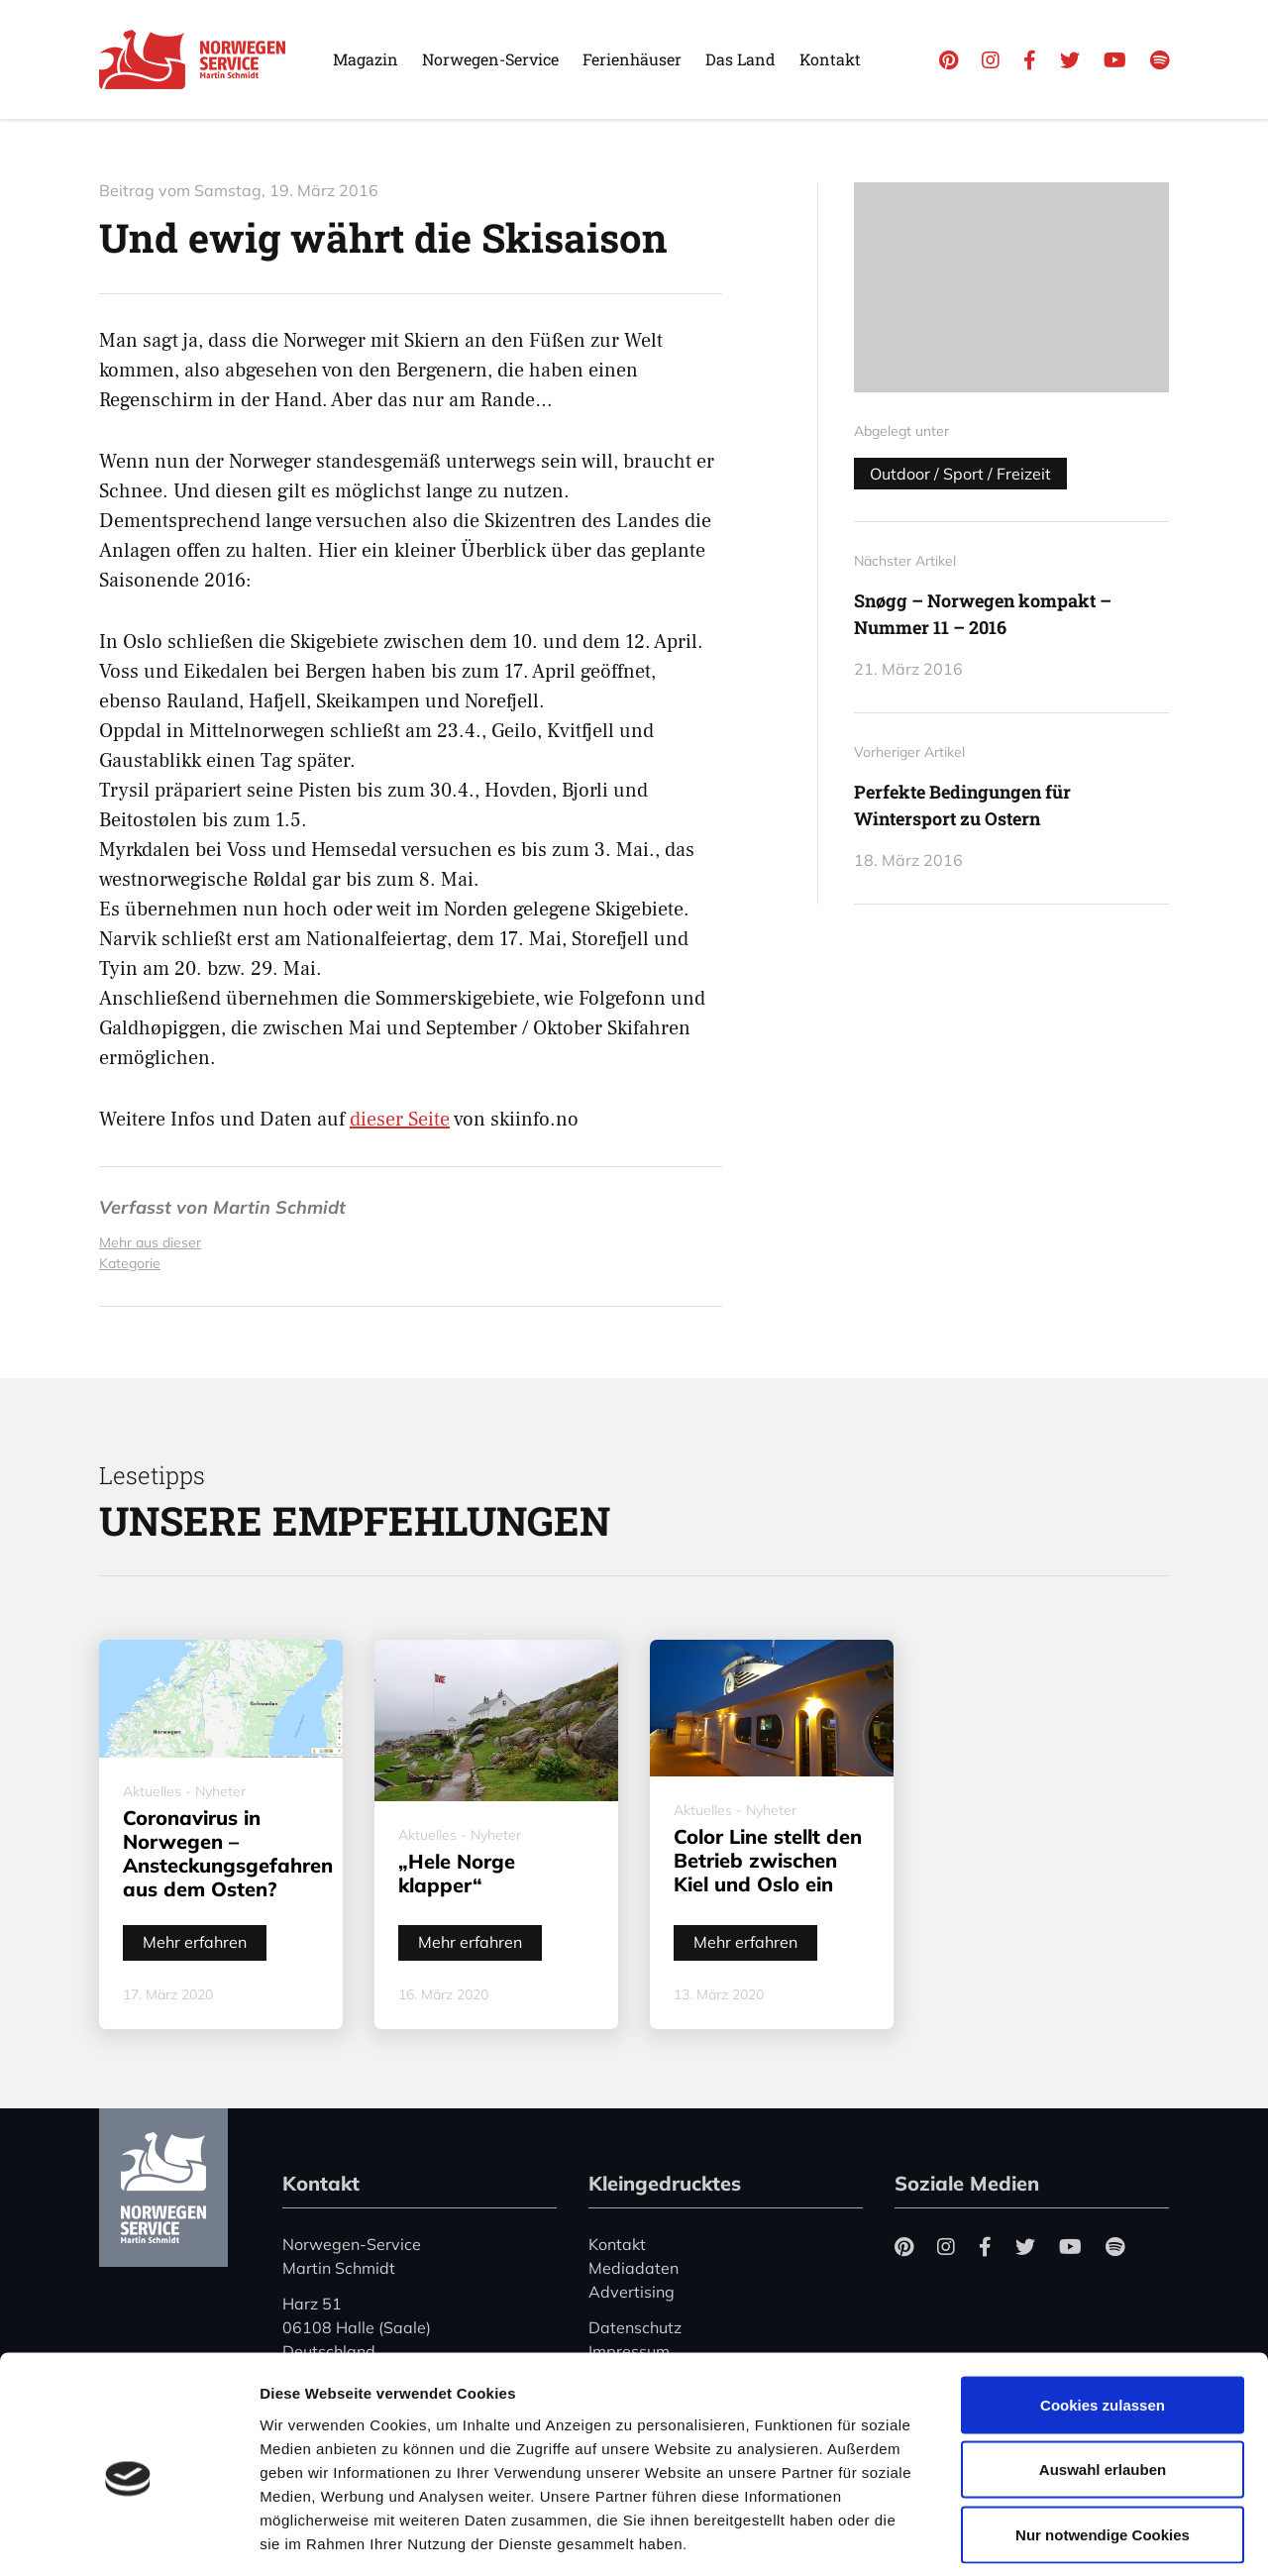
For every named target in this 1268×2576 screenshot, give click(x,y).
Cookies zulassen (1102, 2316)
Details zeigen (1054, 2536)
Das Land (740, 59)
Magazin (365, 59)
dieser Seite (400, 1119)
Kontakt (830, 59)
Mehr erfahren (195, 1942)
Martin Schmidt (279, 1207)
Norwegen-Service (490, 59)
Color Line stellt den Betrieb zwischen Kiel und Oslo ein (768, 1860)
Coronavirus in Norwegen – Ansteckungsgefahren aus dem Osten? (228, 1853)
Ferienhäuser (632, 59)
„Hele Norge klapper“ (456, 1873)
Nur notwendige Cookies (1102, 2445)
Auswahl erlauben (1102, 2381)
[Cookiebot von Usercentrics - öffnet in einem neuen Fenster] (128, 2537)
